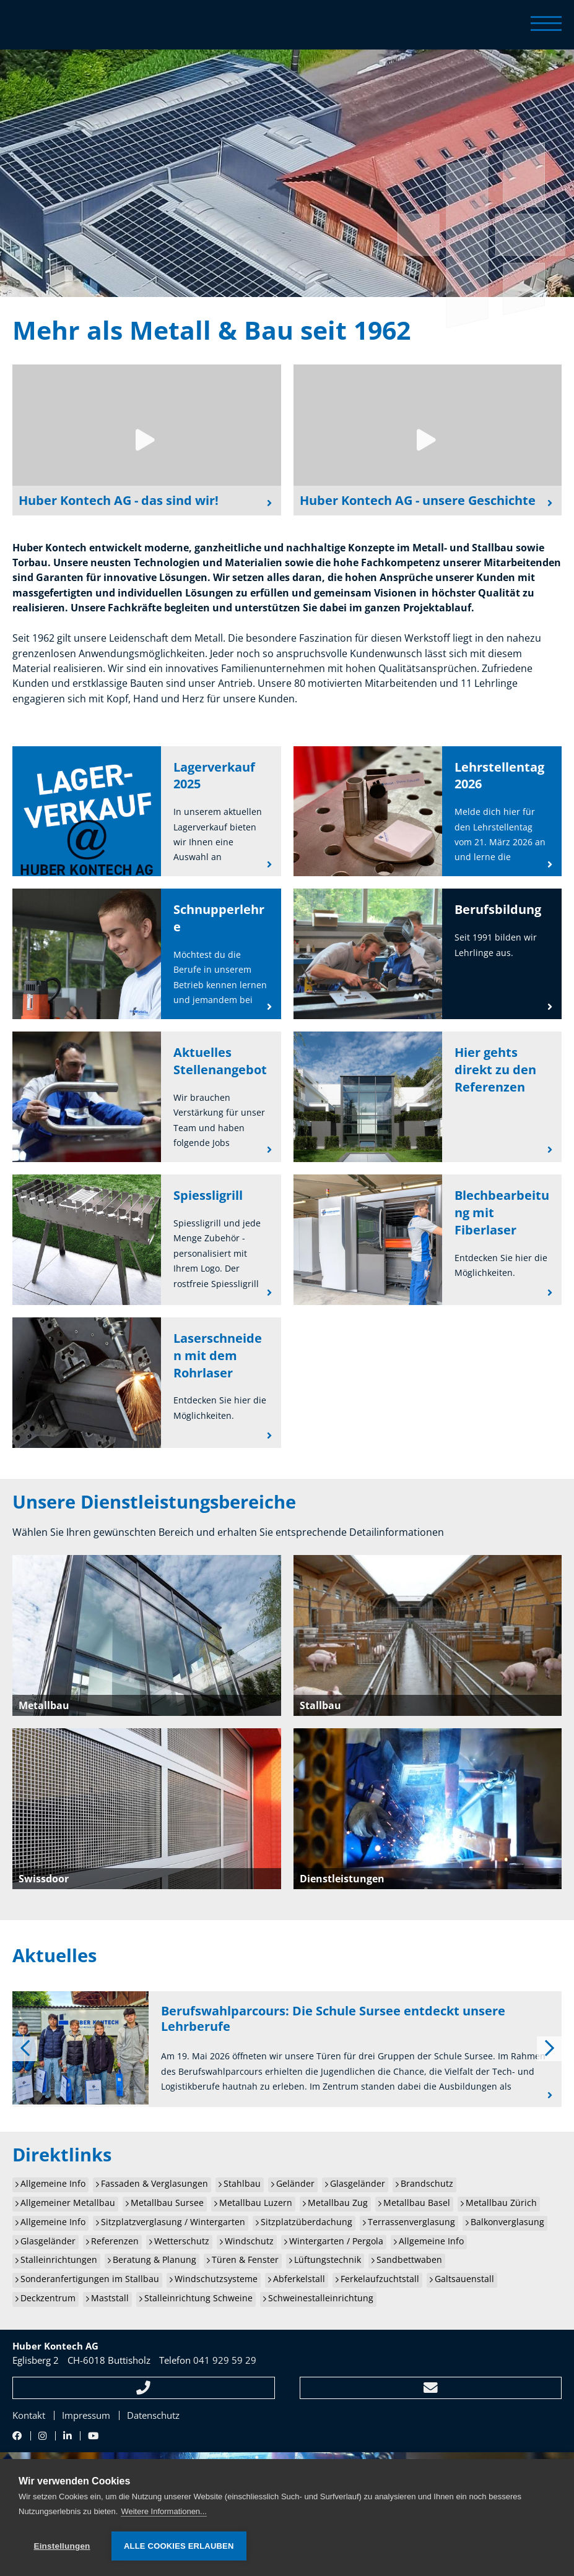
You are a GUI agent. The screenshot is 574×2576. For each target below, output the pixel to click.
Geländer (295, 2183)
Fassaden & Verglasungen (154, 2183)
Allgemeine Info (52, 2183)
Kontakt (28, 2415)
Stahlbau (242, 2183)
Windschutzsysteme (216, 2279)
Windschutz (249, 2241)
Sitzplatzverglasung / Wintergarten (173, 2222)
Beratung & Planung (154, 2259)
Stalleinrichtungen (58, 2259)
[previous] (24, 2048)
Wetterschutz (181, 2241)
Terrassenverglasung (411, 2222)
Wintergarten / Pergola (336, 2241)
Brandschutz (427, 2183)
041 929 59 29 (224, 2360)
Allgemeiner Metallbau (67, 2202)
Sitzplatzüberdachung (306, 2222)
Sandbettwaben (409, 2259)
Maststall (110, 2298)
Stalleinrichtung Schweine (198, 2298)
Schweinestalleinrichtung (320, 2298)
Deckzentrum (48, 2298)
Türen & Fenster (245, 2259)
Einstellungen (61, 2546)
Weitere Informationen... (164, 2511)
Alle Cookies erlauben (179, 2546)
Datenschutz (153, 2415)
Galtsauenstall (464, 2279)
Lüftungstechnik (327, 2259)
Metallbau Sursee (167, 2202)
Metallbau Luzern (255, 2202)
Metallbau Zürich (501, 2202)
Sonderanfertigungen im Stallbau (89, 2279)
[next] (549, 2048)
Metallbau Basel (416, 2202)
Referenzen (115, 2241)
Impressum (86, 2415)
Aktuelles (54, 1955)
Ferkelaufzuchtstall (380, 2279)
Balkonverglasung (507, 2222)
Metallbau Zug (338, 2202)
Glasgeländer (357, 2183)
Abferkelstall (299, 2279)
